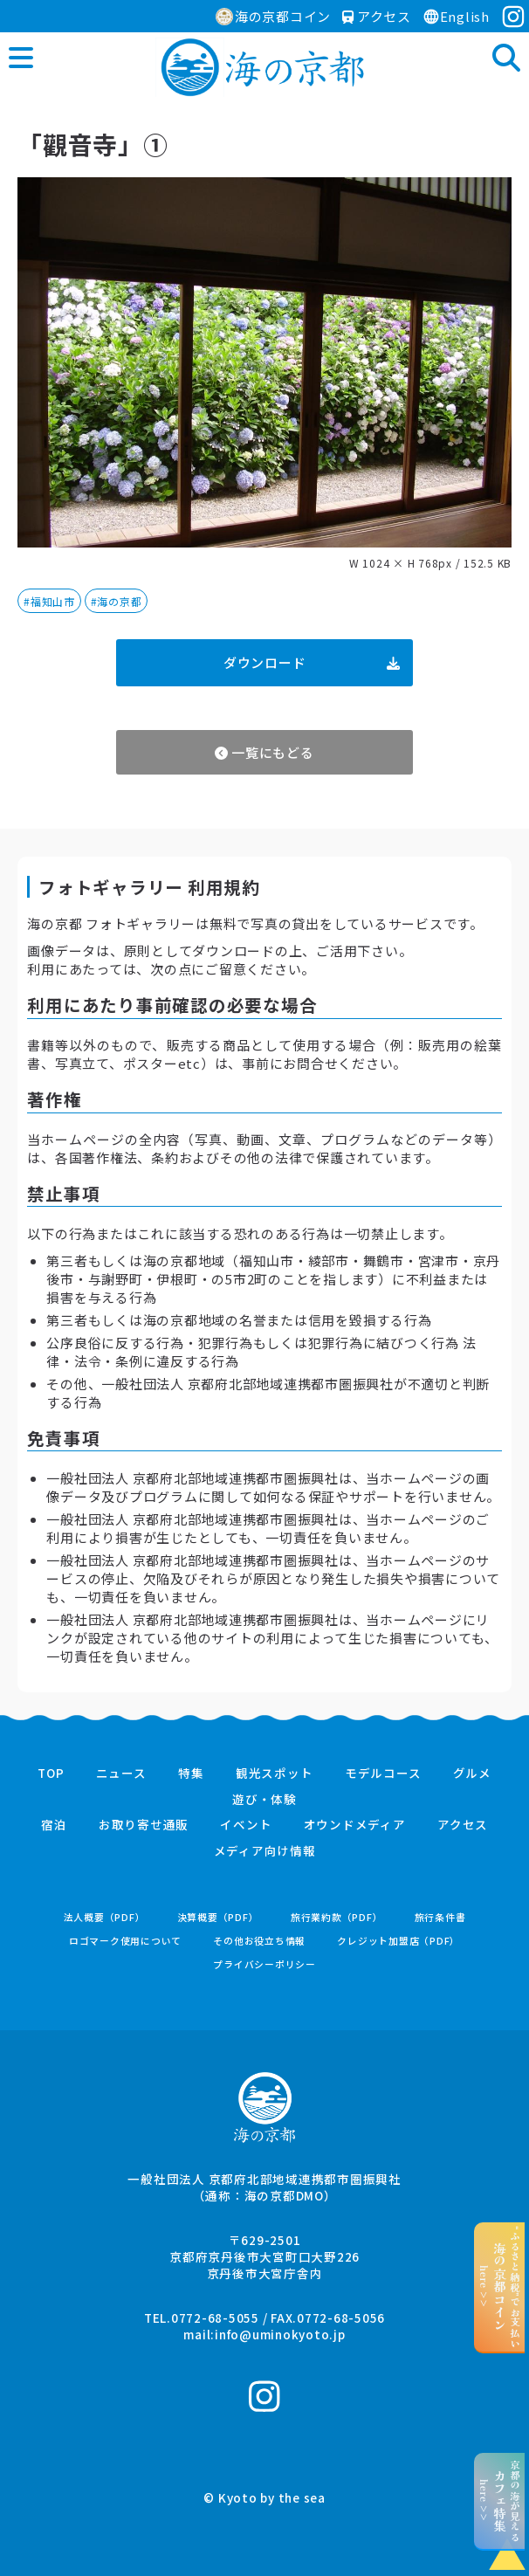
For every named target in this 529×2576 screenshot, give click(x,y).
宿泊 (54, 1825)
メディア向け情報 (265, 1851)
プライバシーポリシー (264, 1964)
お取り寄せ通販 (144, 1825)
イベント (245, 1825)
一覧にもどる (264, 752)
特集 (191, 1773)
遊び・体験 (264, 1800)
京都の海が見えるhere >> (499, 2501)
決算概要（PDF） (218, 1917)
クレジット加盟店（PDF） (398, 1941)
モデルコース (383, 1773)
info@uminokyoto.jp (280, 2334)
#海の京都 (116, 601)
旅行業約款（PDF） (337, 1917)
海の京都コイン (273, 16)
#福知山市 (49, 601)
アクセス (376, 16)
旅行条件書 (440, 1917)
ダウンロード (311, 662)
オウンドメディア (355, 1825)
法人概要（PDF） (105, 1917)
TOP (51, 1773)
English (456, 16)
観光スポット (274, 1773)
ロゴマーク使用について (125, 1941)
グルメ (472, 1773)
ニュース (121, 1773)
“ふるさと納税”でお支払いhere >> (499, 2287)
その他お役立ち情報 (259, 1941)
